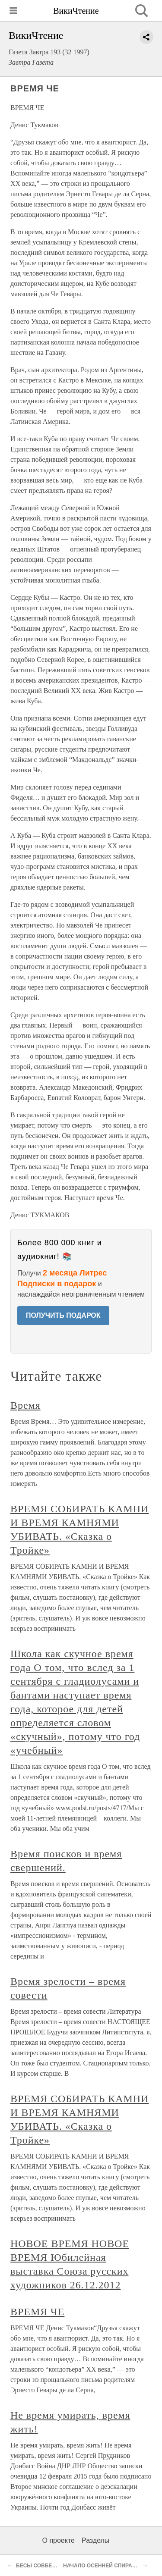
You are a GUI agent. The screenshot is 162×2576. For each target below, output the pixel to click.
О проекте (58, 2540)
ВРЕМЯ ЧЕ (37, 2311)
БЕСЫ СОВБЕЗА (37, 2566)
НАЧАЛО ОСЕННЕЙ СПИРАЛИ (101, 2566)
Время (25, 1405)
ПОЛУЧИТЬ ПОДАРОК (63, 1315)
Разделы (95, 2540)
